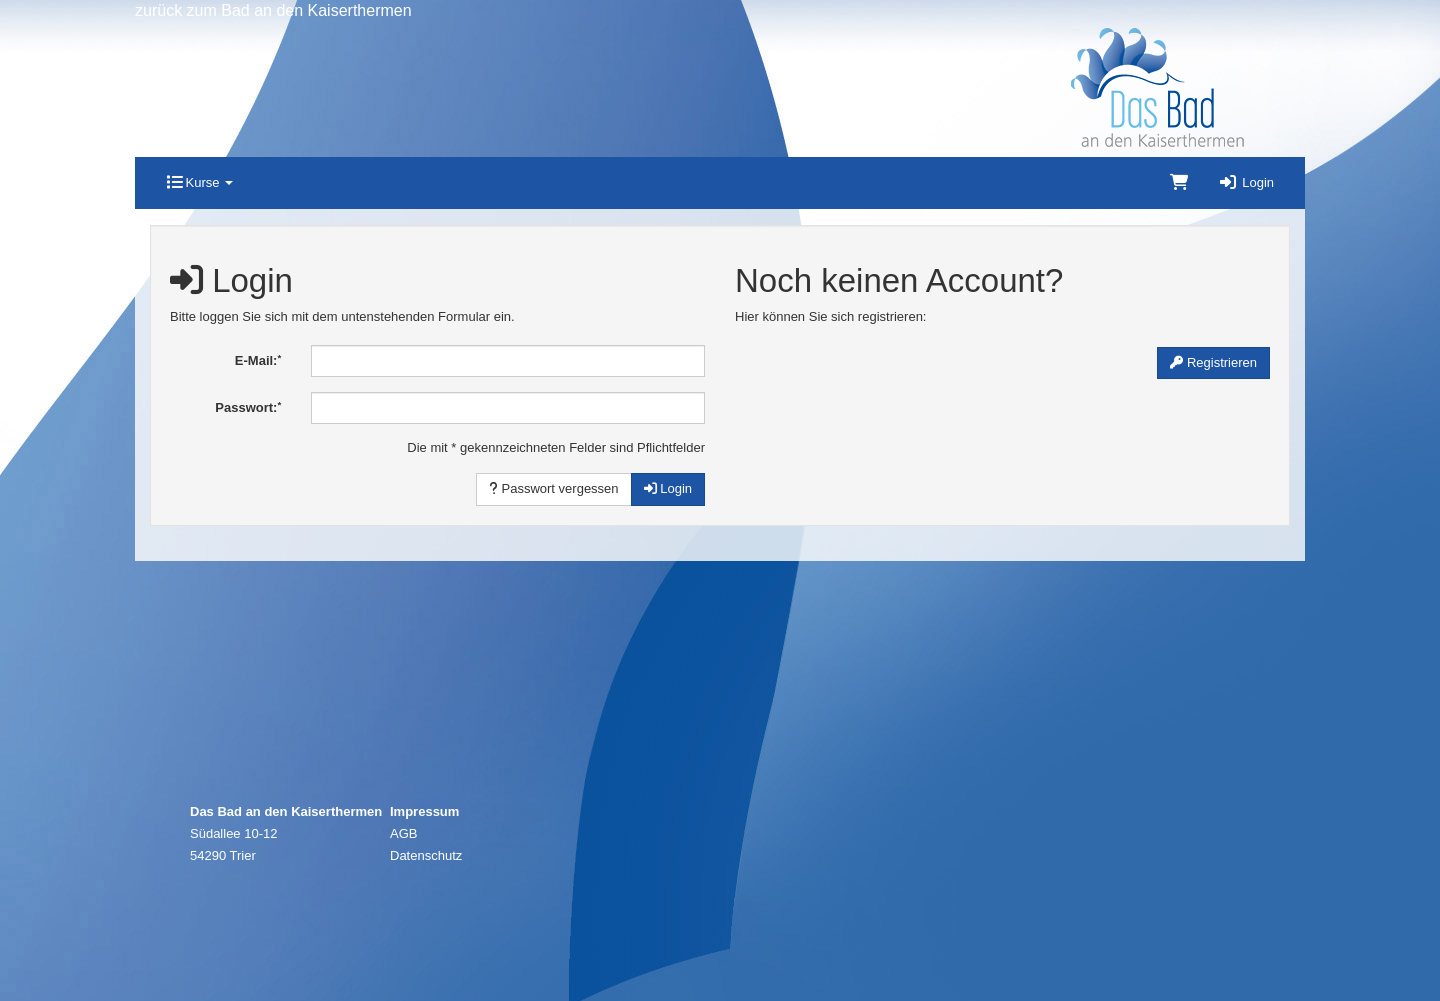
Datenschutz (426, 855)
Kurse (199, 182)
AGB (403, 833)
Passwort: (248, 407)
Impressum (424, 811)
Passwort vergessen (554, 488)
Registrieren (1213, 362)
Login (1246, 182)
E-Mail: (258, 360)
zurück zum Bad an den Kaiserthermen (273, 10)
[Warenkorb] (1179, 183)
